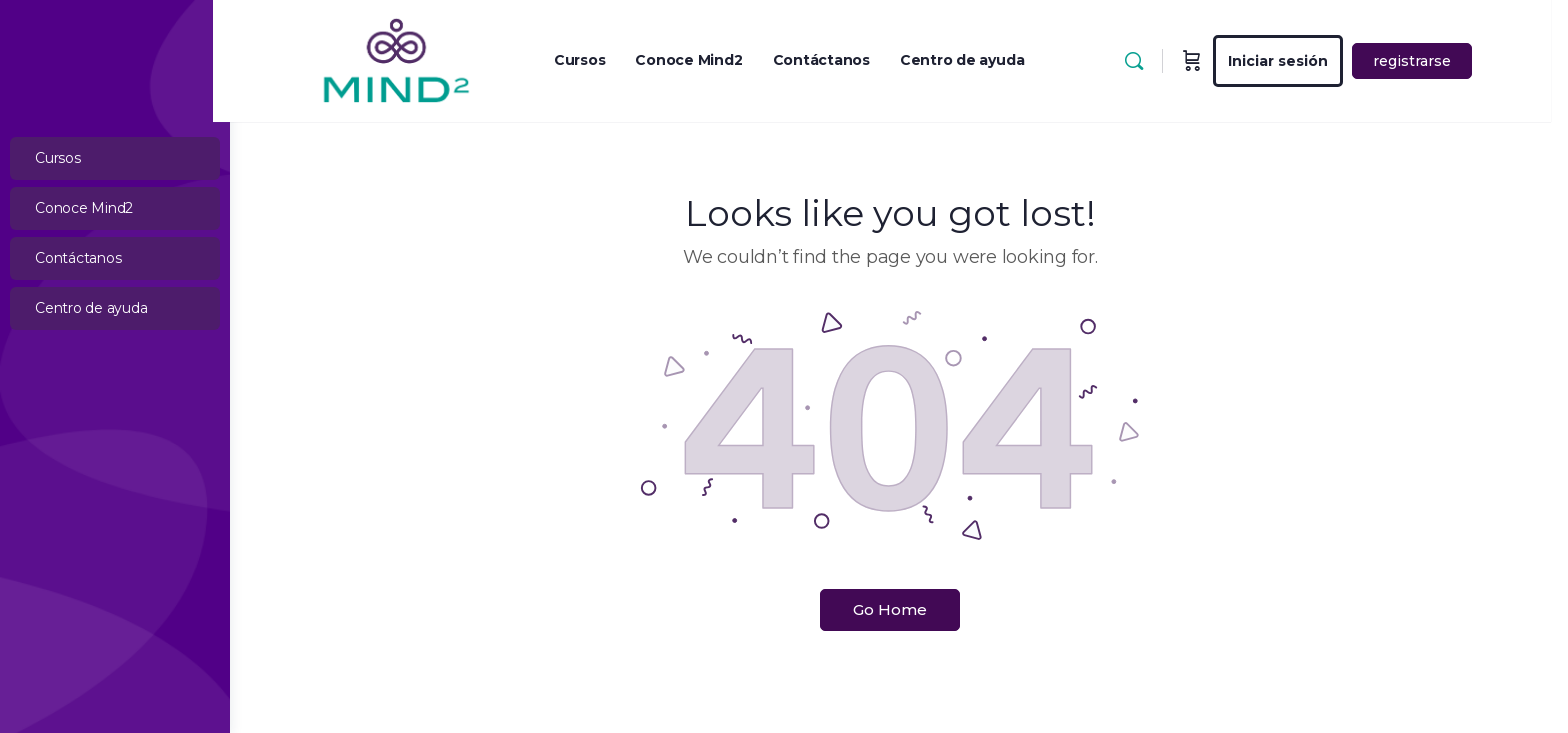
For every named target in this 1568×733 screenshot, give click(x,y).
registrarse (1429, 61)
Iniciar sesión (1295, 61)
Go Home (899, 609)
